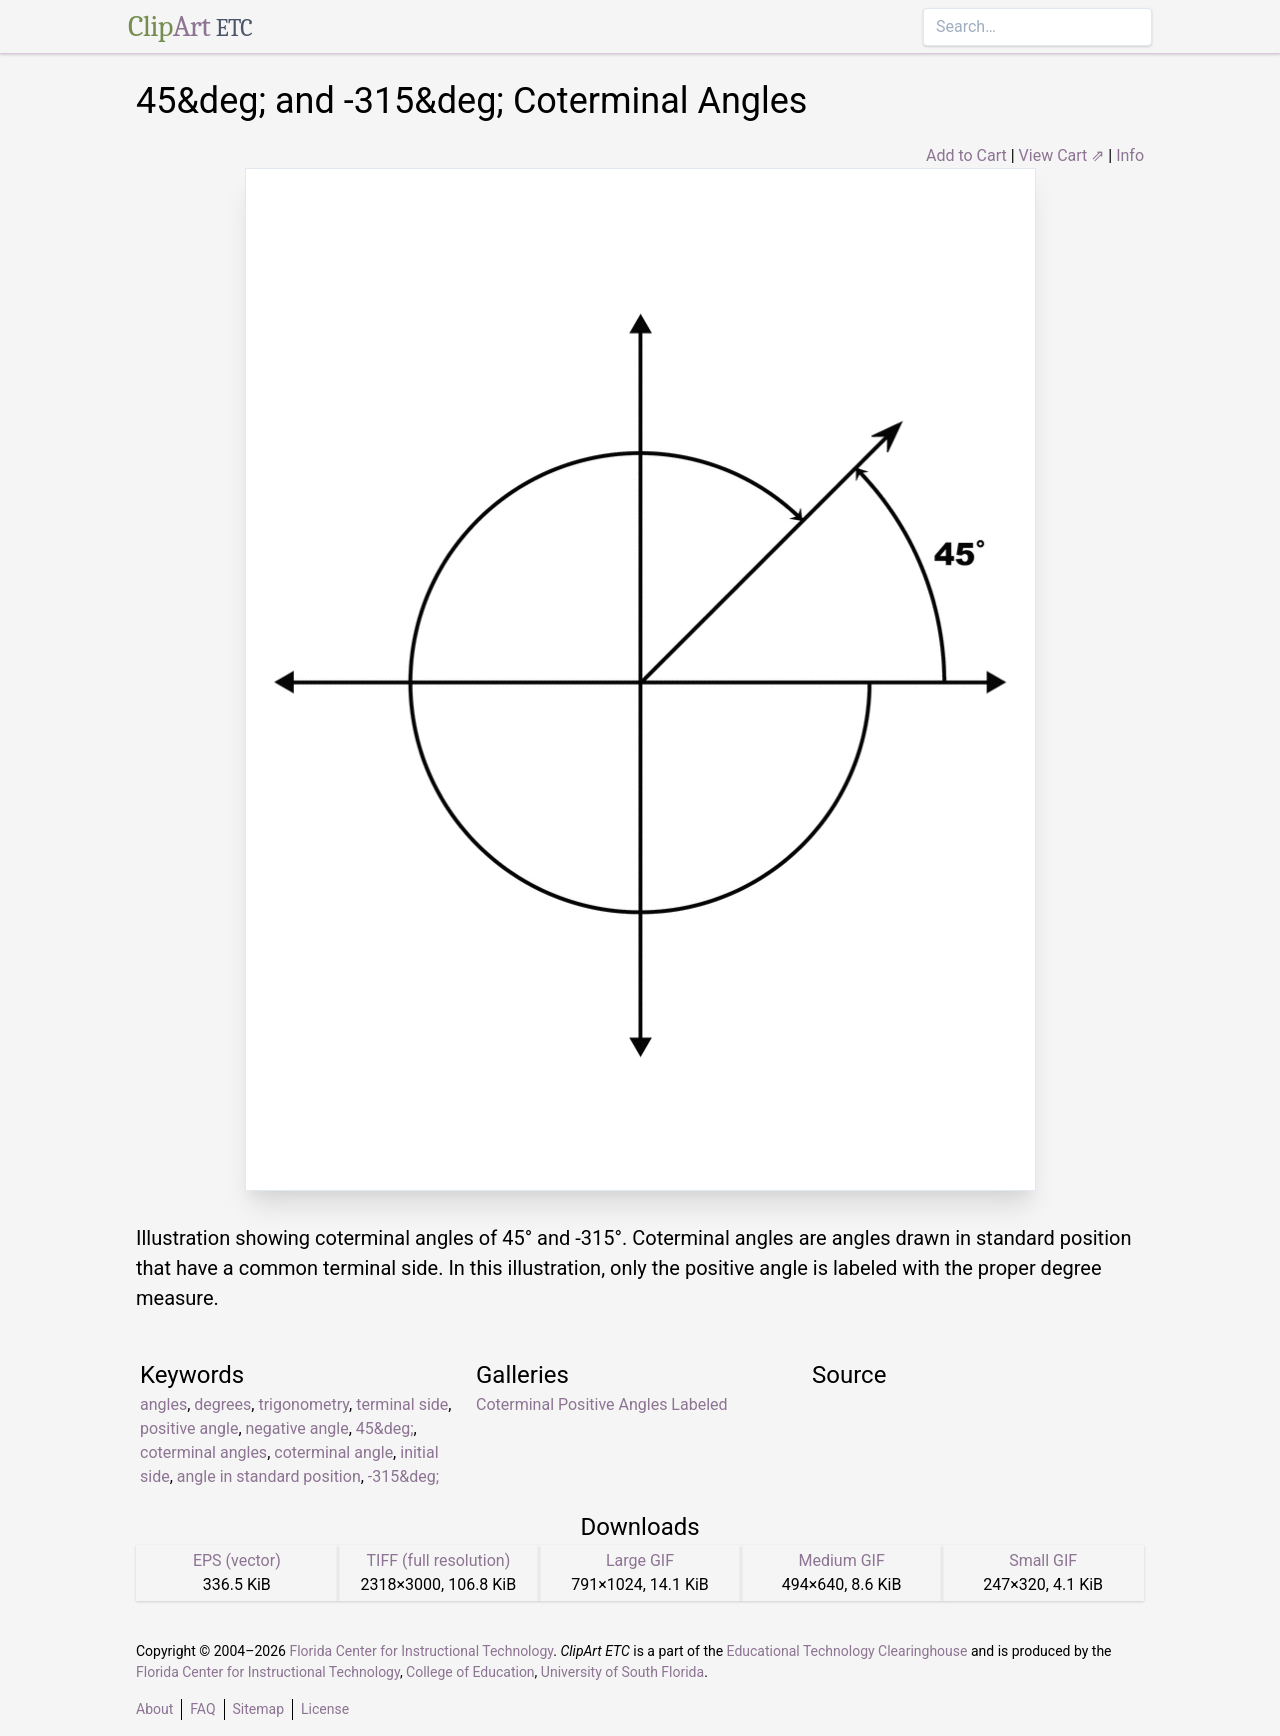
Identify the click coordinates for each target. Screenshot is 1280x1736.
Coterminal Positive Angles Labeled (602, 1404)
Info (1130, 155)
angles (163, 1404)
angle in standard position (269, 1476)
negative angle (297, 1428)
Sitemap (258, 1709)
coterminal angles (203, 1452)
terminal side (402, 1404)
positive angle (189, 1428)
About (154, 1709)
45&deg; (385, 1428)
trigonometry (303, 1404)
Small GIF (1043, 1560)
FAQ (202, 1709)
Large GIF (640, 1560)
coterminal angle (333, 1452)
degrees (222, 1404)
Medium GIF (841, 1560)
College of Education (470, 1672)
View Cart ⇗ (1062, 155)
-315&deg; (403, 1476)
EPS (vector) (237, 1560)
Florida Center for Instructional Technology (421, 1651)
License (325, 1709)
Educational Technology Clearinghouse (847, 1651)
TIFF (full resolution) (439, 1560)
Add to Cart (966, 155)
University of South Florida (622, 1672)
